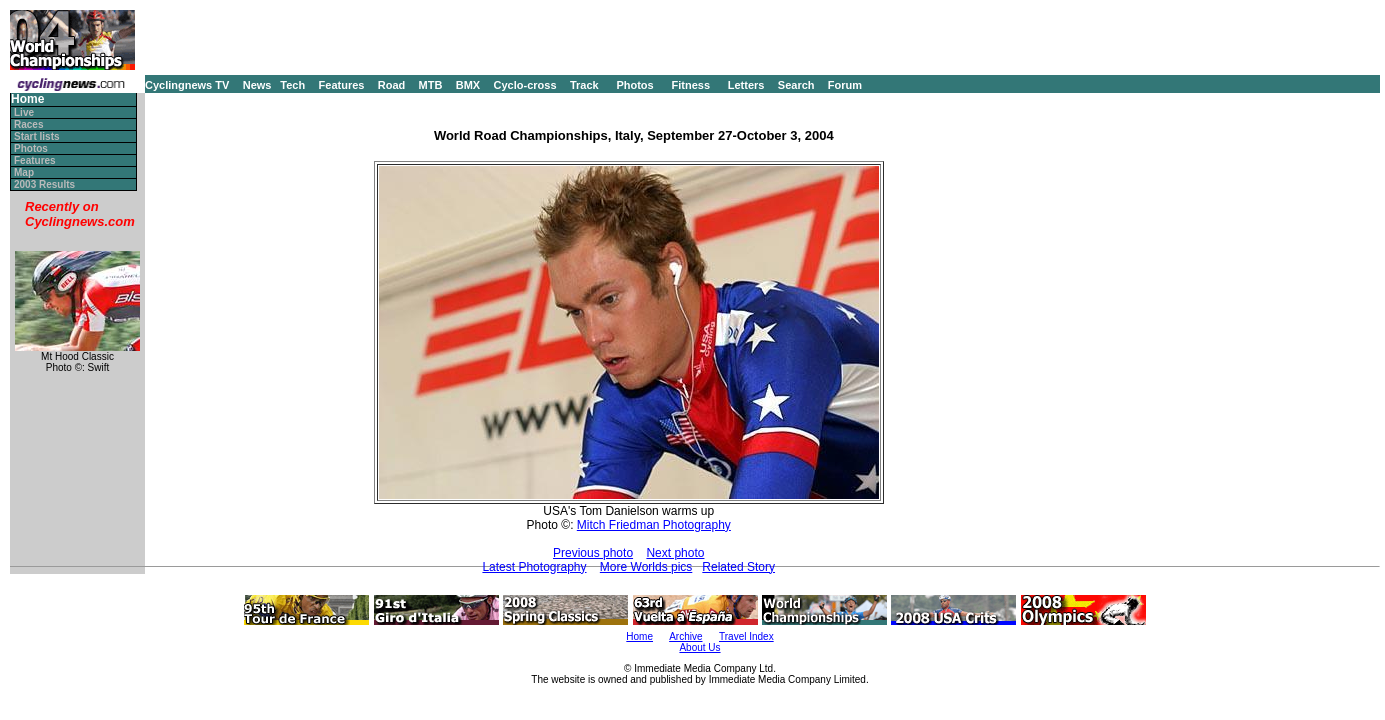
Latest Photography (534, 567)
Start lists (37, 136)
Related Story (738, 567)
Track (584, 85)
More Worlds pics (646, 567)
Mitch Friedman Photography (654, 525)
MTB (431, 85)
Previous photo (593, 553)
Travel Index (746, 636)
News (257, 85)
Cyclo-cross (525, 85)
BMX (468, 85)
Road (392, 85)
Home (27, 99)
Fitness (690, 85)
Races (28, 124)
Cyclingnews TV (187, 85)
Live (24, 112)
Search (796, 85)
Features (342, 85)
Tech (292, 85)
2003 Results (44, 184)
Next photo (675, 553)
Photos (634, 85)
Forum (845, 85)
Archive (685, 636)
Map (24, 172)
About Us (699, 647)
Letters (746, 85)
